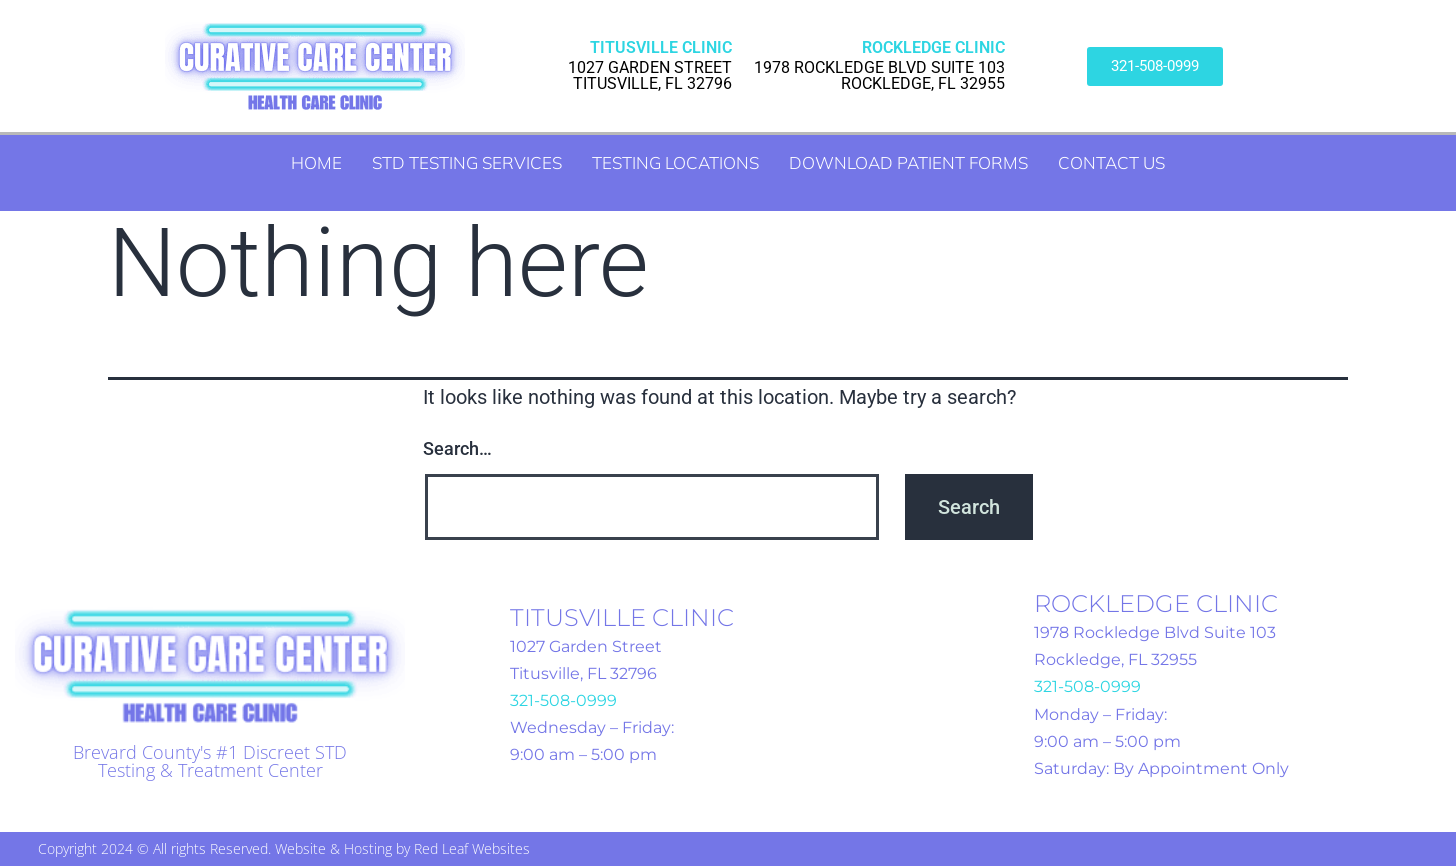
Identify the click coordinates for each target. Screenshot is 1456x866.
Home (316, 162)
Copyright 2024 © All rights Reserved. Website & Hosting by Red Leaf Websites (284, 848)
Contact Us (1111, 162)
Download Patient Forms (908, 162)
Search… (457, 448)
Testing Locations (675, 162)
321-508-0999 (563, 700)
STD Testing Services (467, 162)
